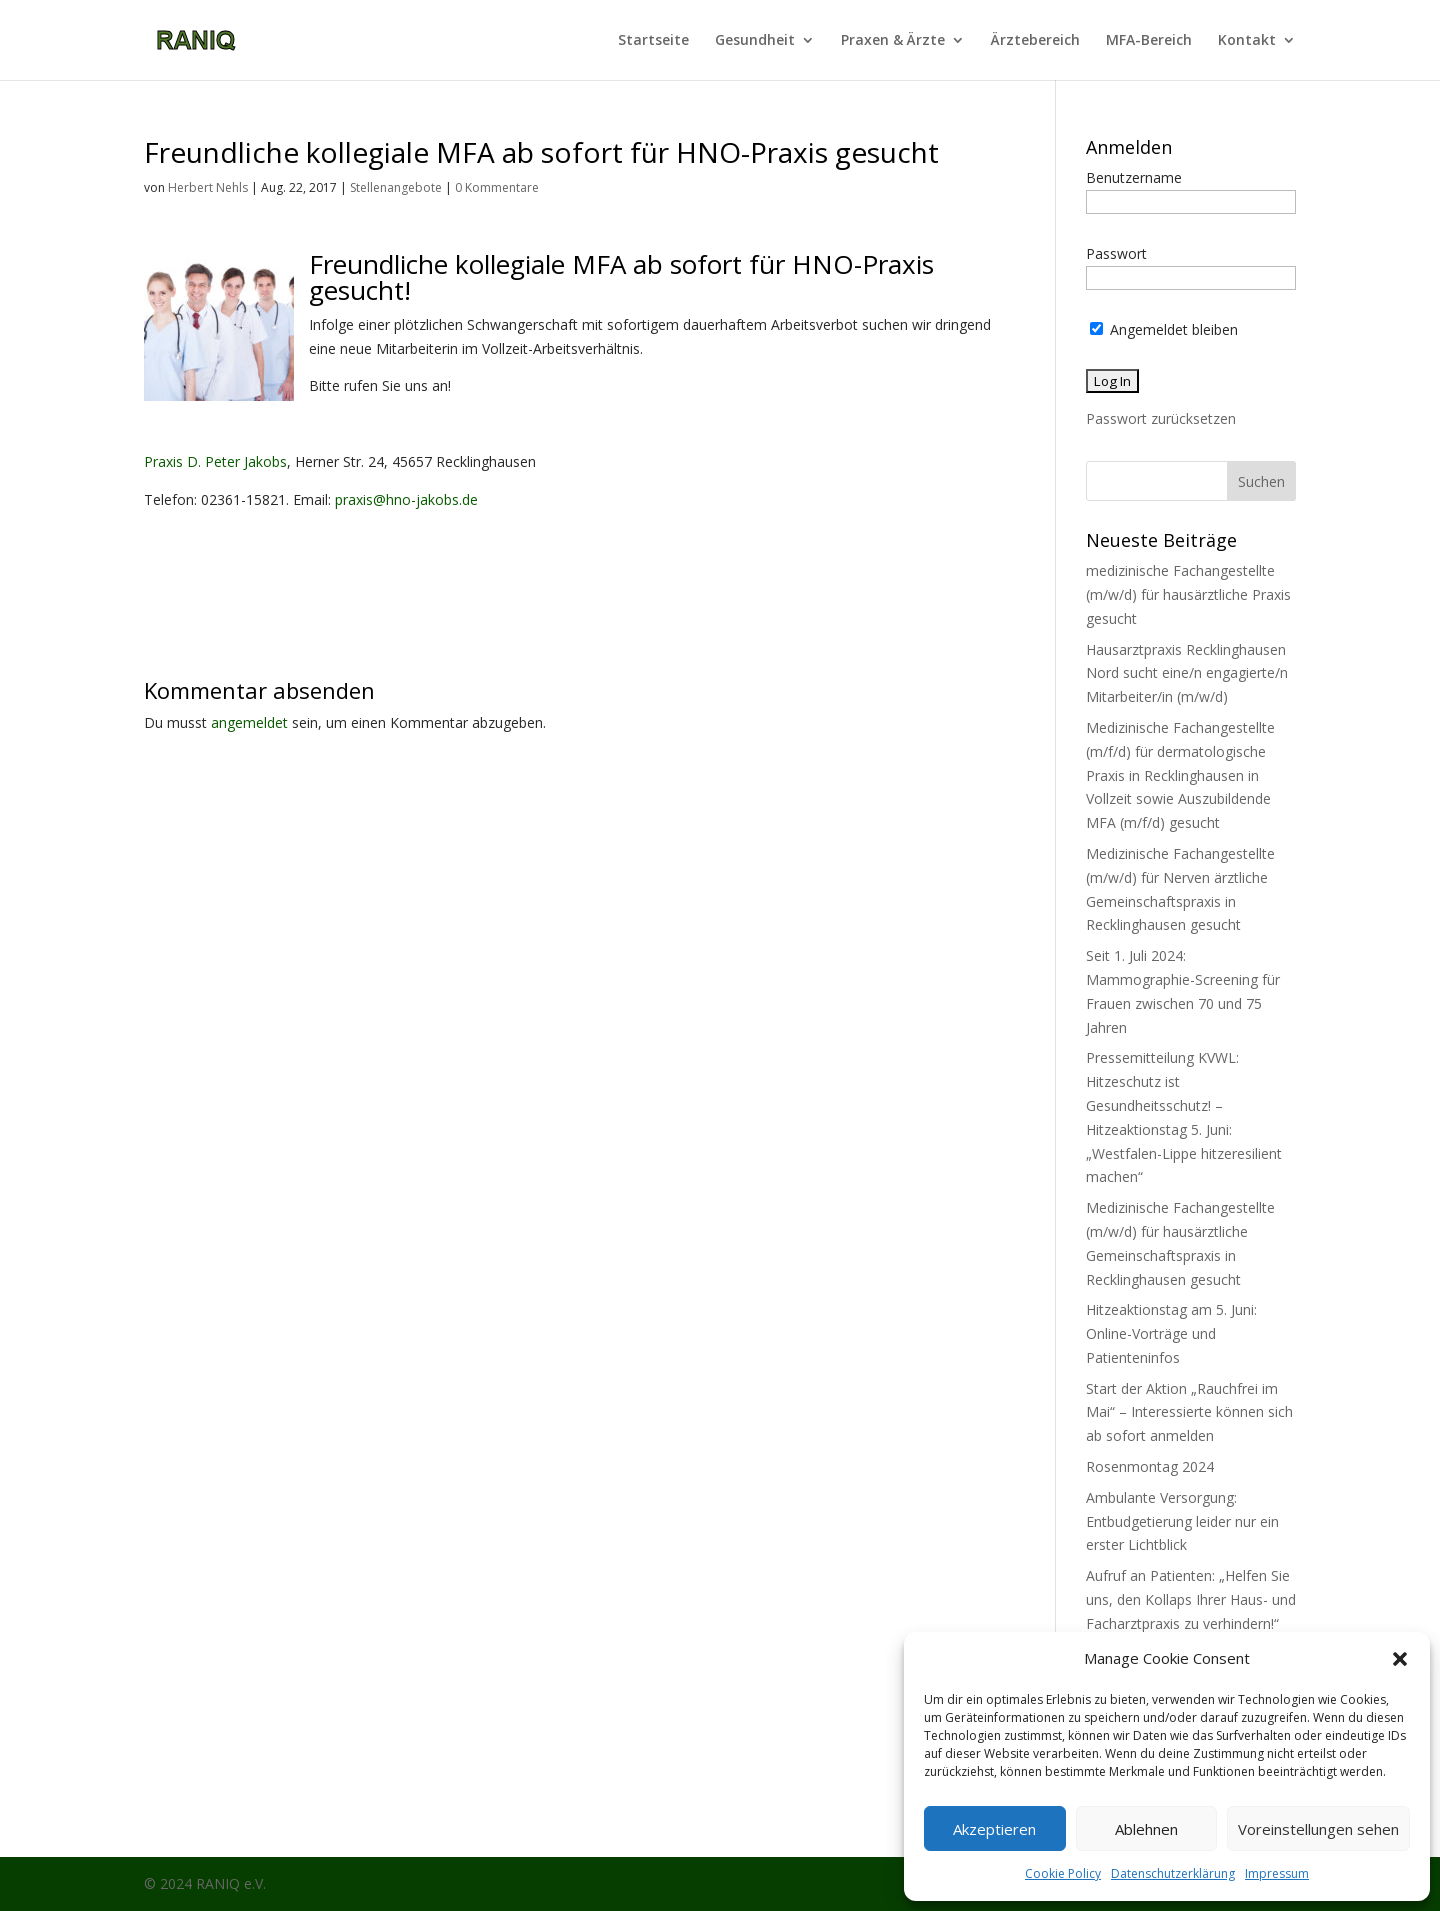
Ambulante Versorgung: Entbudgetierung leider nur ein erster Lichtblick (1182, 1521)
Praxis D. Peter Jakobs (215, 461)
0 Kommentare (497, 187)
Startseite (653, 41)
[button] (1400, 1659)
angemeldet (249, 722)
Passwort (1116, 253)
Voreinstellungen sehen (1318, 1829)
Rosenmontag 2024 (1150, 1466)
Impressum (1277, 1873)
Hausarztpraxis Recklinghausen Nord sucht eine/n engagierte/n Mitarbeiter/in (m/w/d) (1187, 673)
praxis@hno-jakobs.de (406, 499)
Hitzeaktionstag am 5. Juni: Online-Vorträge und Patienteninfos (1171, 1333)
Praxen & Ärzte (893, 41)
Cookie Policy (1063, 1873)
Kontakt (1247, 41)
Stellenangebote (396, 187)
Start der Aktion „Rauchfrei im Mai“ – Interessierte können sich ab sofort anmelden (1189, 1412)
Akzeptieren (994, 1829)
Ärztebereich (1035, 41)
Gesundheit (755, 41)
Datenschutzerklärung (1173, 1873)
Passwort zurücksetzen (1161, 418)
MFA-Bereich (1149, 41)
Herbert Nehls (208, 187)
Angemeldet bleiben (1164, 329)
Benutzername (1134, 177)
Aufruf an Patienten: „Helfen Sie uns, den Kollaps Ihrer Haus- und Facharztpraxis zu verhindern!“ (1191, 1599)
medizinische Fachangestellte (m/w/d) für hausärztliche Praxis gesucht (1188, 594)
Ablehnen (1146, 1829)
